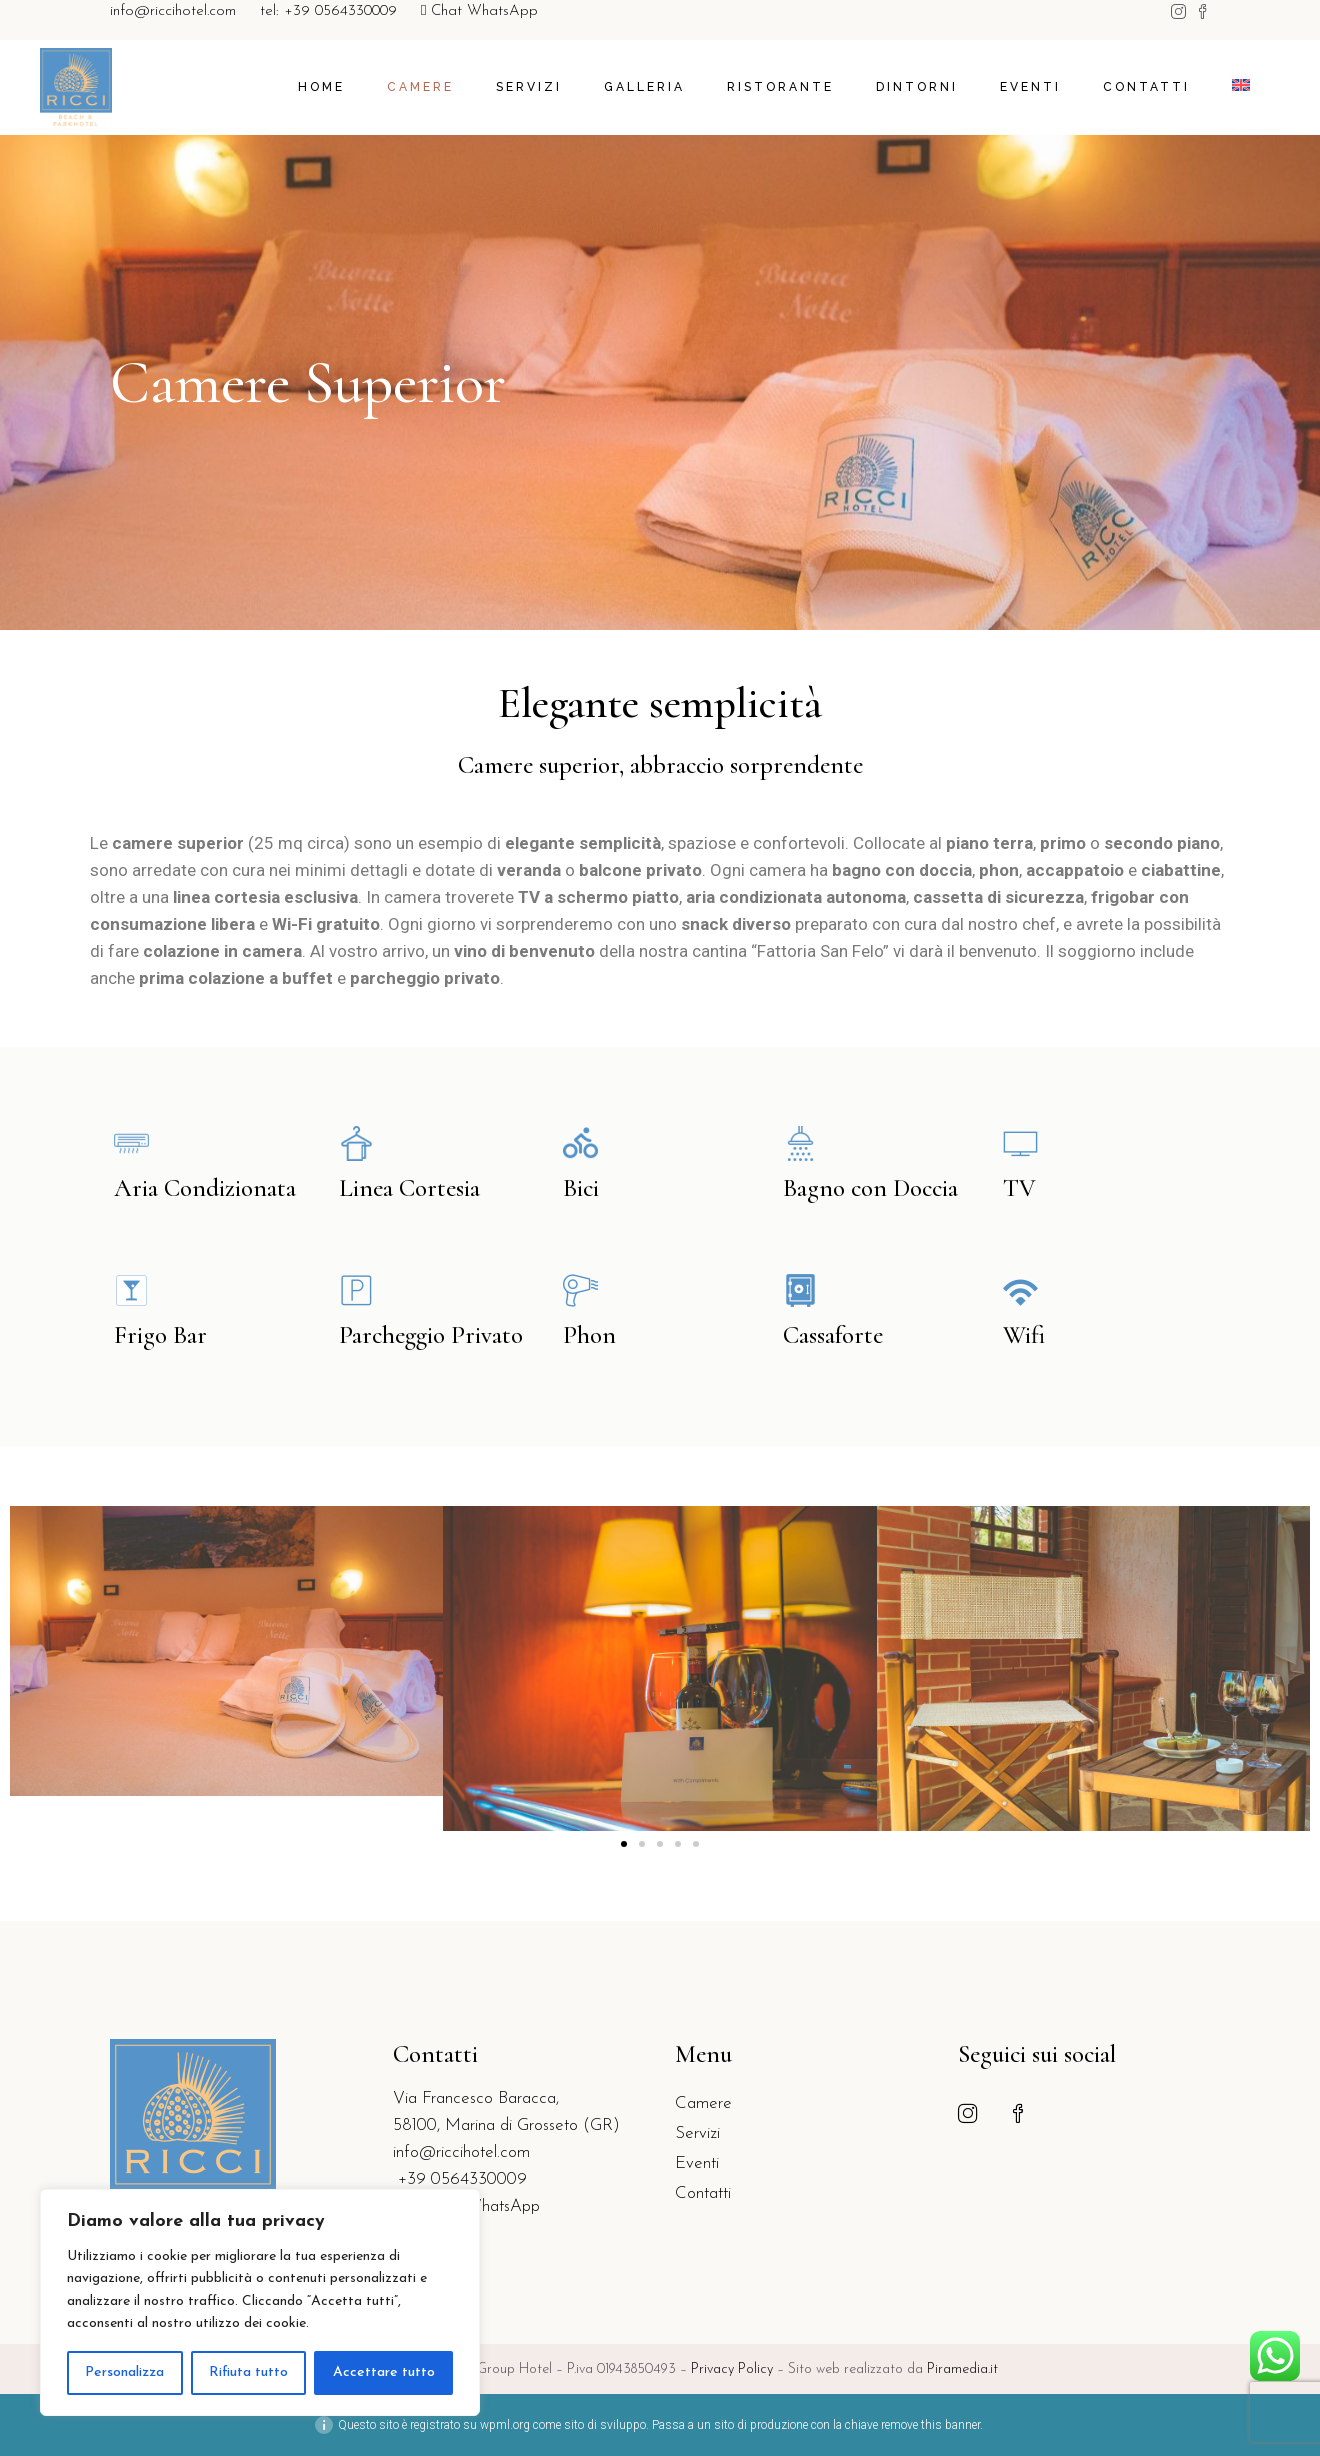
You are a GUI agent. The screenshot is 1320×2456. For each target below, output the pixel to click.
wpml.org (505, 2425)
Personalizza (124, 2372)
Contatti (703, 2193)
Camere (703, 2103)
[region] (260, 2302)
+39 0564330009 (460, 2179)
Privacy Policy (734, 2369)
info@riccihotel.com (173, 11)
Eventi (697, 2163)
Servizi (697, 2133)
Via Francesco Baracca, (476, 2098)
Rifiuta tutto (248, 2372)
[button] (624, 1844)
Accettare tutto (384, 2372)
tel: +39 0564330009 (328, 11)
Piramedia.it (962, 2369)
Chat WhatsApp (479, 11)
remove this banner (930, 2425)
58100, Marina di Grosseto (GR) (506, 2125)
